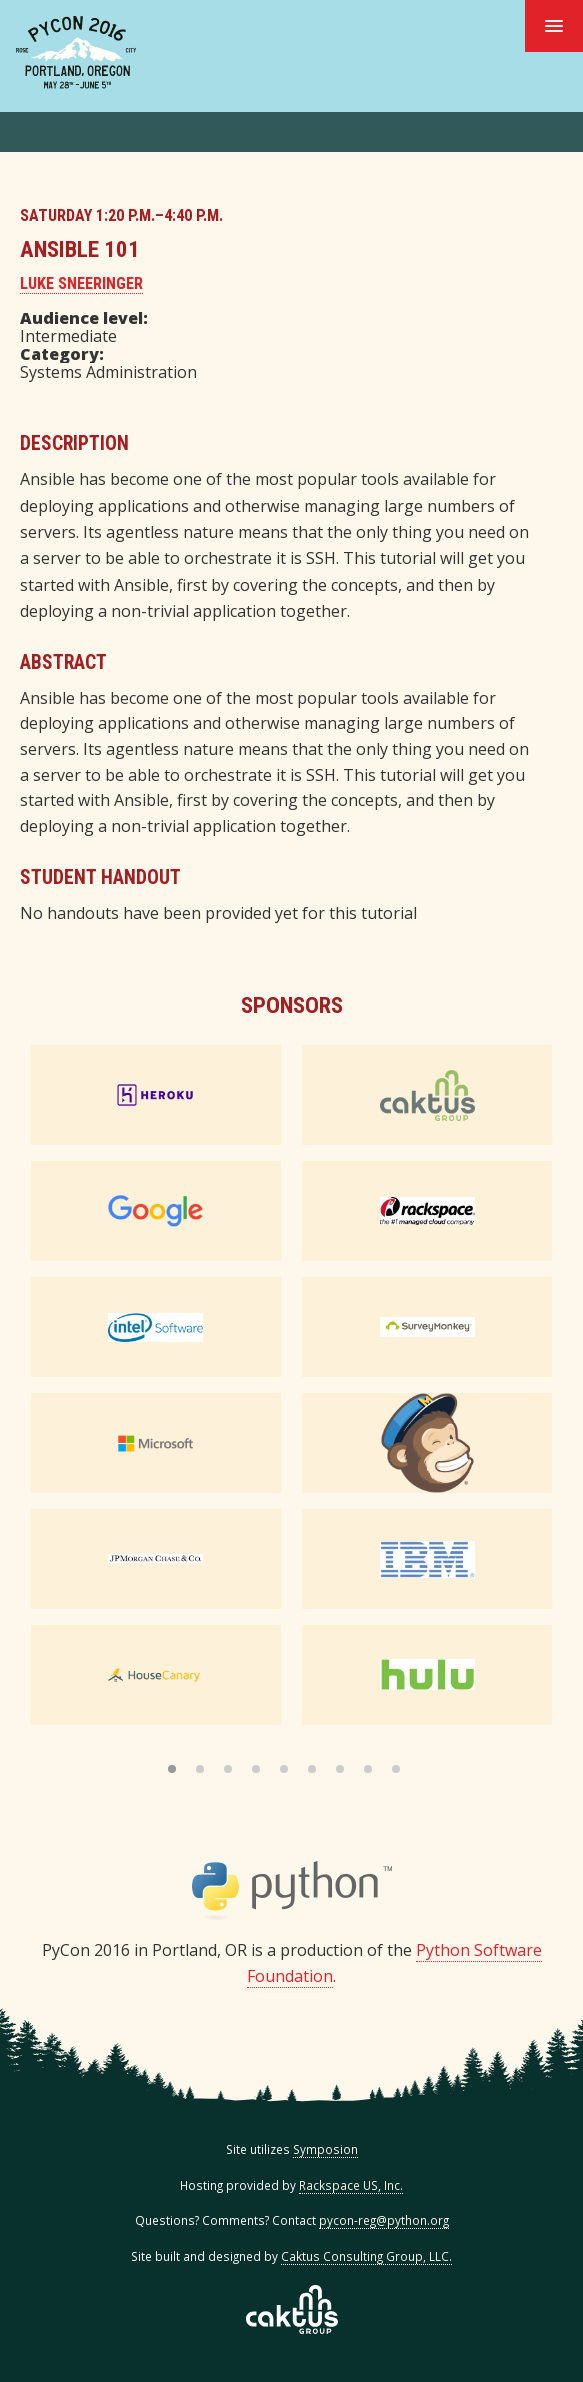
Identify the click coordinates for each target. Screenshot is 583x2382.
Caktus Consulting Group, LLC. (366, 2256)
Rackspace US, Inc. (351, 2185)
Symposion (325, 2149)
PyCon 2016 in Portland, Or (76, 52)
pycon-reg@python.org (384, 2220)
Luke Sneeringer (81, 283)
